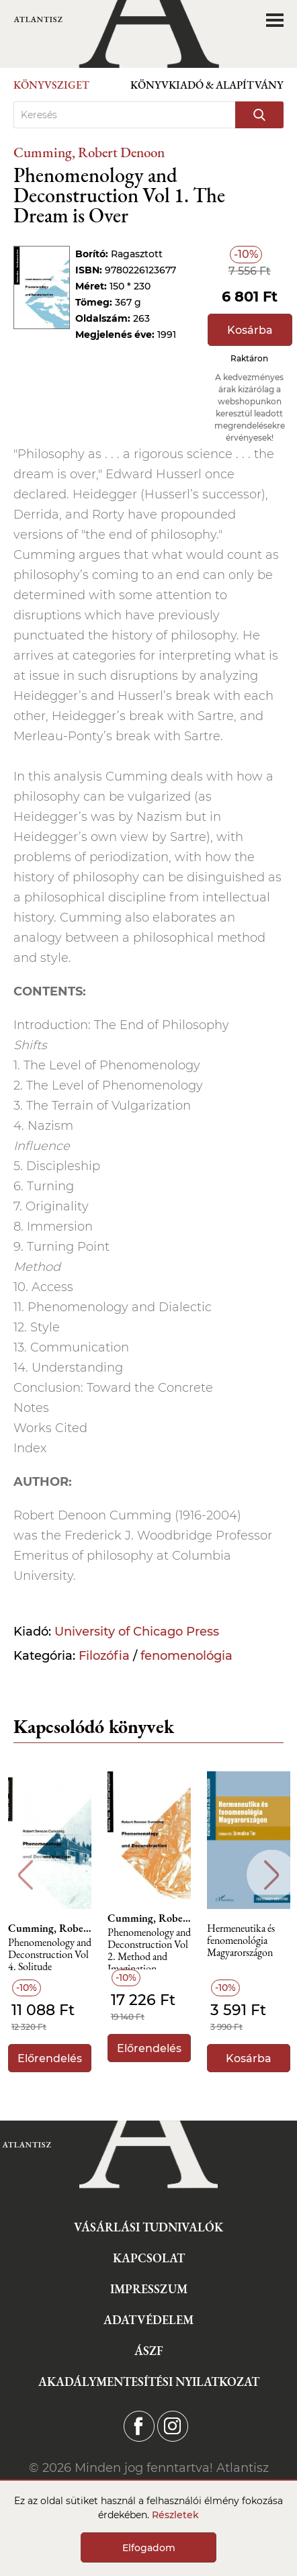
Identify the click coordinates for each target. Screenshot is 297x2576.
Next (272, 1875)
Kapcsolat (149, 2258)
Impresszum (148, 2289)
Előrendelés (49, 2058)
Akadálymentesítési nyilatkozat (148, 2381)
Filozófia (104, 1655)
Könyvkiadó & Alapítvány (207, 85)
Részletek (175, 2515)
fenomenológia (186, 1655)
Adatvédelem (148, 2319)
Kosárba (250, 330)
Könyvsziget (51, 85)
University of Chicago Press (136, 1631)
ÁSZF (148, 2350)
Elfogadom (148, 2548)
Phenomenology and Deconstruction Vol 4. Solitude (49, 1955)
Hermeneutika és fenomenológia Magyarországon (241, 1940)
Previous (25, 1875)
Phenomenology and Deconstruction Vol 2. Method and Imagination (149, 1948)
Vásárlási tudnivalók (148, 2227)
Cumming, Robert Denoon (89, 152)
